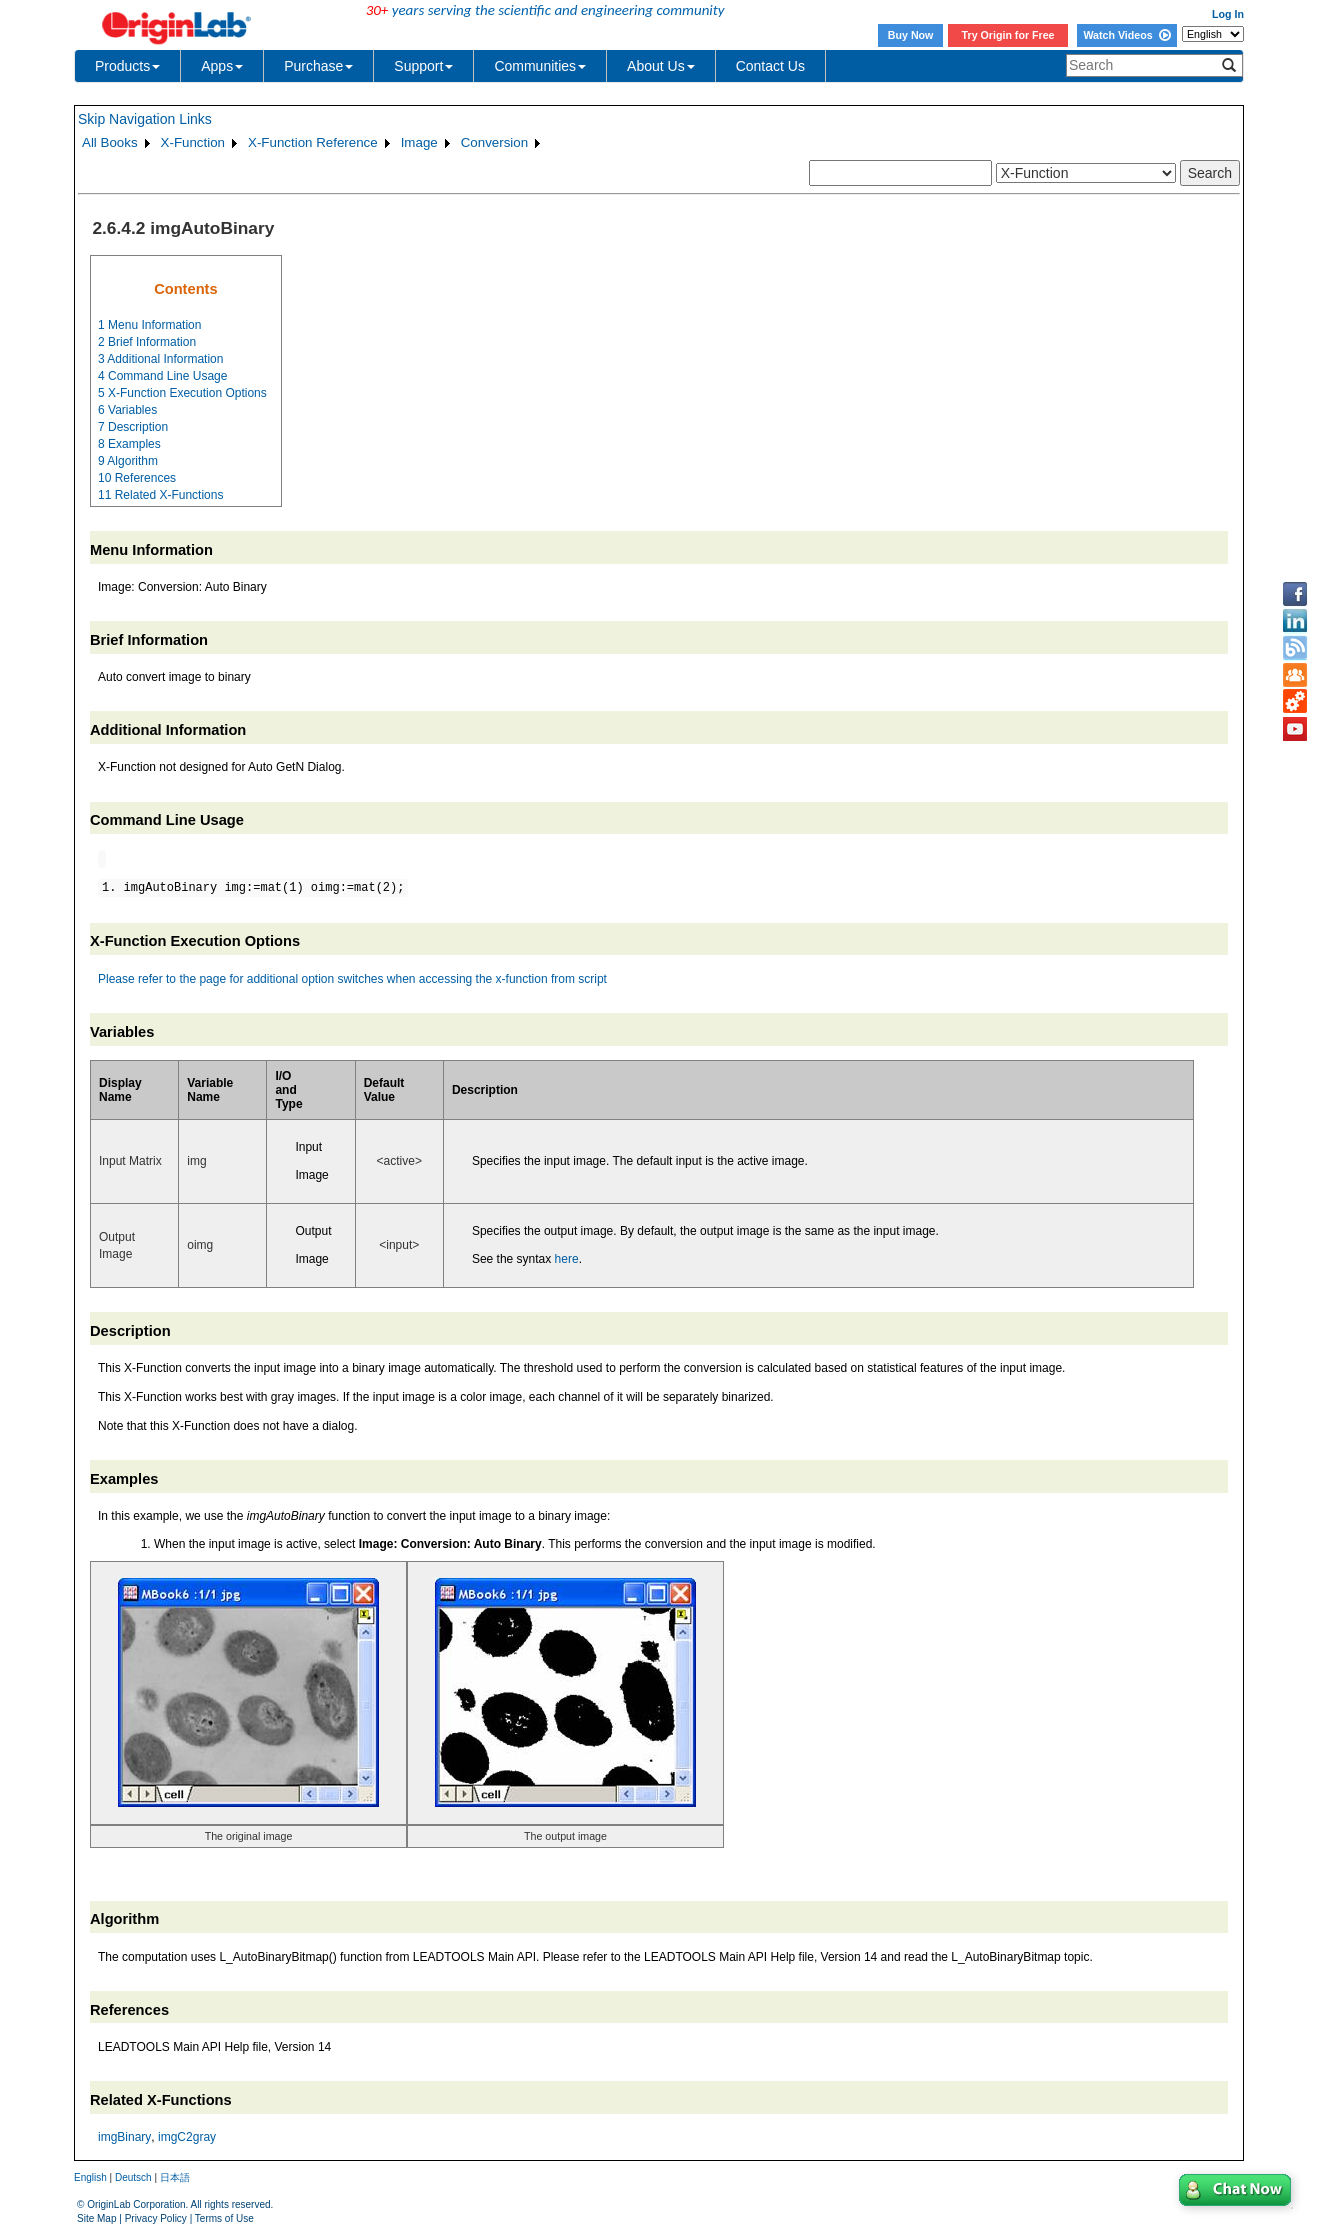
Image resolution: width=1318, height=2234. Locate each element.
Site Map (96, 2218)
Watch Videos (1126, 35)
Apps (222, 66)
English (90, 2177)
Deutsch (133, 2177)
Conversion (494, 142)
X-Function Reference (313, 142)
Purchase (318, 66)
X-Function (193, 142)
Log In (1228, 14)
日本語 (175, 2177)
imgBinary (124, 2137)
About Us (661, 66)
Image (419, 142)
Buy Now (911, 35)
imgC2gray (187, 2137)
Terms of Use (224, 2218)
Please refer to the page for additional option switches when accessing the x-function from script (352, 979)
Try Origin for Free (1008, 35)
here (567, 1259)
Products (127, 66)
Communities (540, 66)
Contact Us (770, 66)
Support (423, 66)
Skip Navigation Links (145, 119)
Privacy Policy (156, 2218)
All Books (110, 142)
